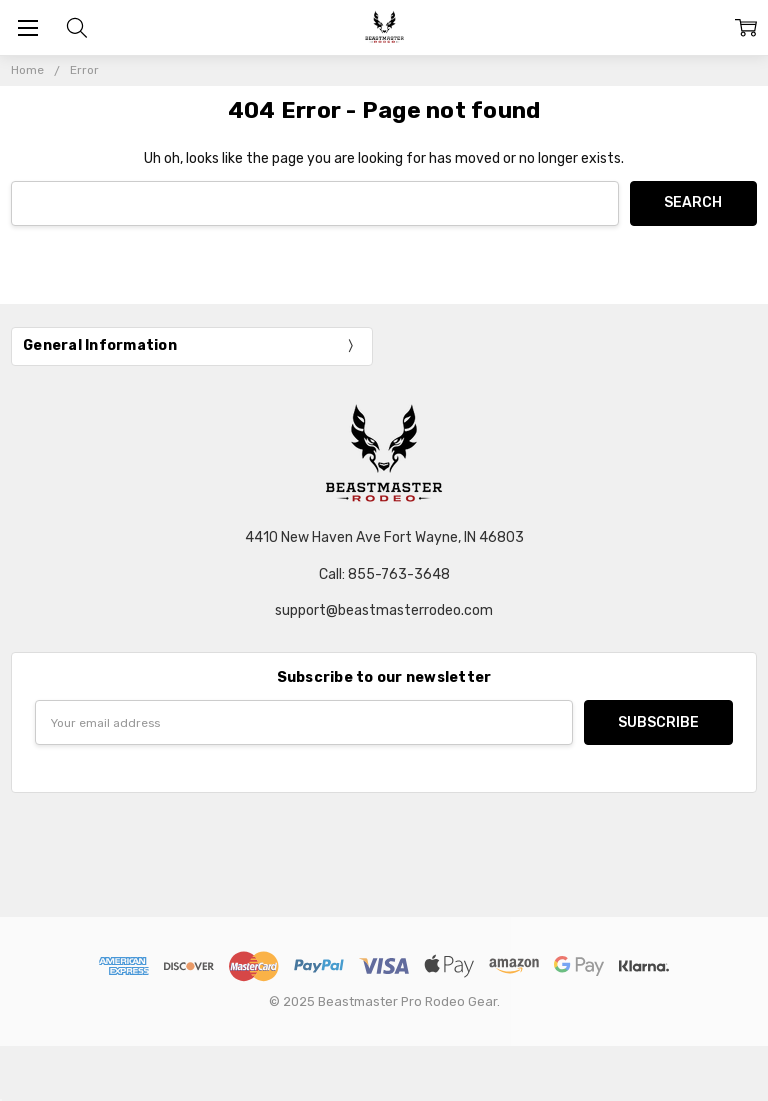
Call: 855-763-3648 (384, 574)
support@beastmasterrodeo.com (384, 610)
